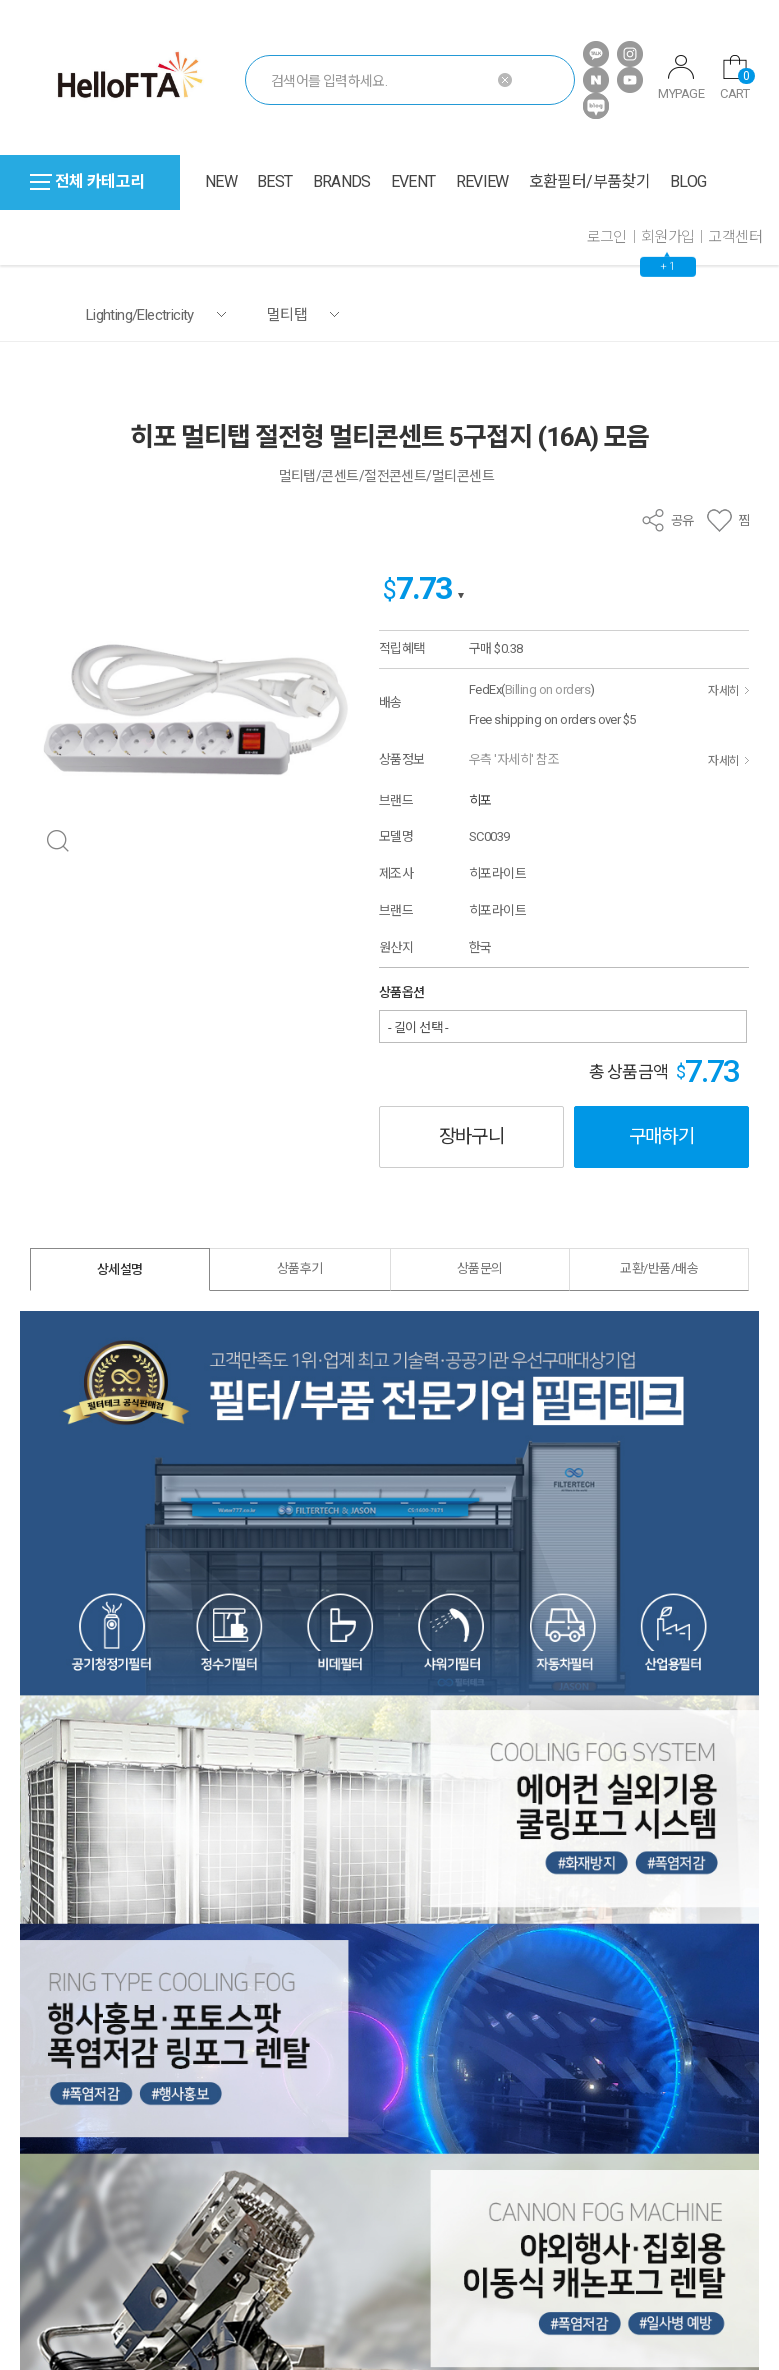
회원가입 (668, 237)
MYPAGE (681, 78)
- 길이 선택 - (418, 1027)
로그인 (607, 237)
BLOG (688, 181)
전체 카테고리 (87, 181)
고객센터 (735, 237)
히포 (480, 800)
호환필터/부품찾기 (589, 181)
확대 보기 (57, 841)
